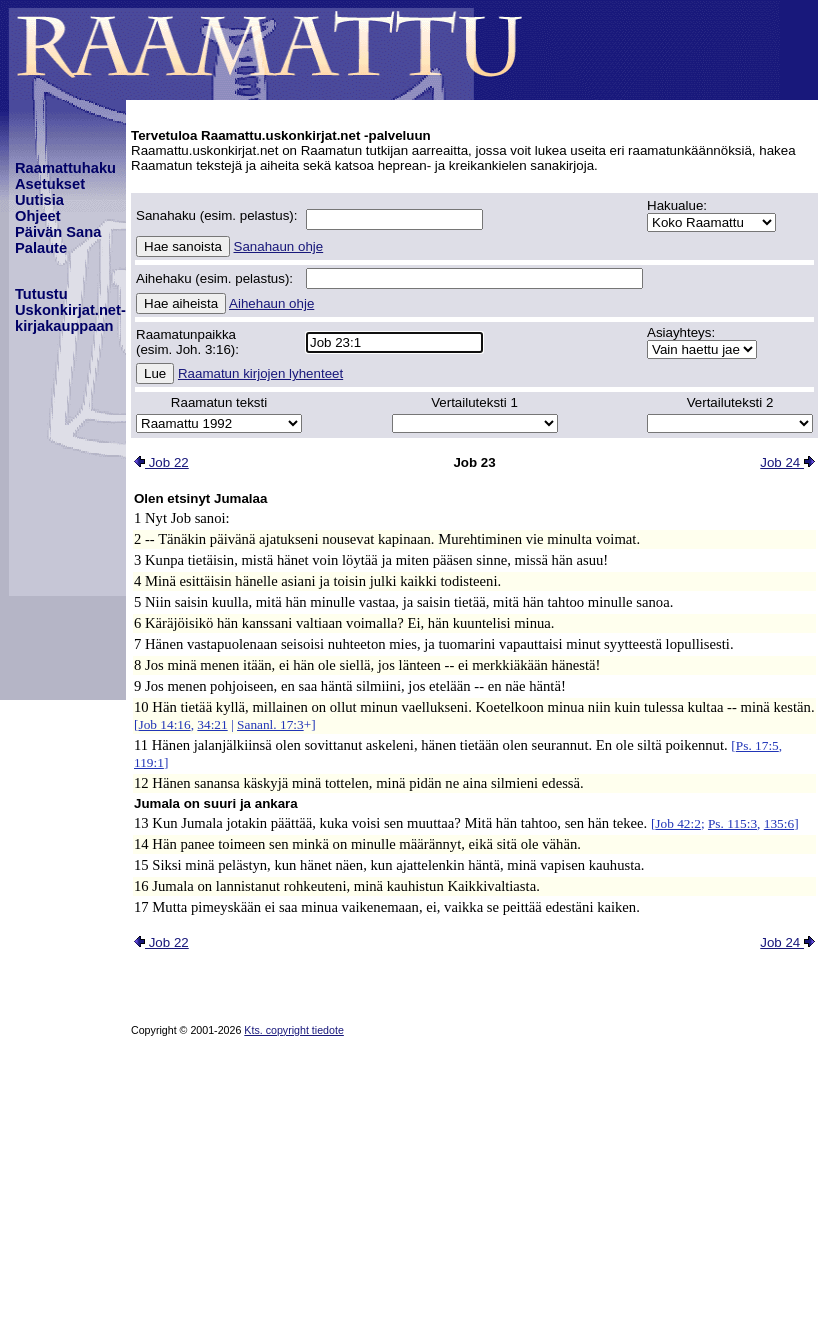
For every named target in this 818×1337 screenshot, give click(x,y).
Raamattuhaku (65, 168)
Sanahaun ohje (279, 246)
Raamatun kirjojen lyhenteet (260, 373)
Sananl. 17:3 (270, 724)
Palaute (41, 248)
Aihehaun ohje (271, 303)
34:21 (212, 724)
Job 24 (787, 462)
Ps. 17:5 (757, 745)
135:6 (779, 823)
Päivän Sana (58, 232)
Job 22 (161, 462)
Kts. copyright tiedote (294, 1030)
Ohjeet (38, 216)
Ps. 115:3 (732, 823)
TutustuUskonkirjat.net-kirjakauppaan (70, 310)
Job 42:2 (678, 823)
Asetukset (50, 184)
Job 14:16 (164, 724)
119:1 (149, 762)
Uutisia (39, 200)
